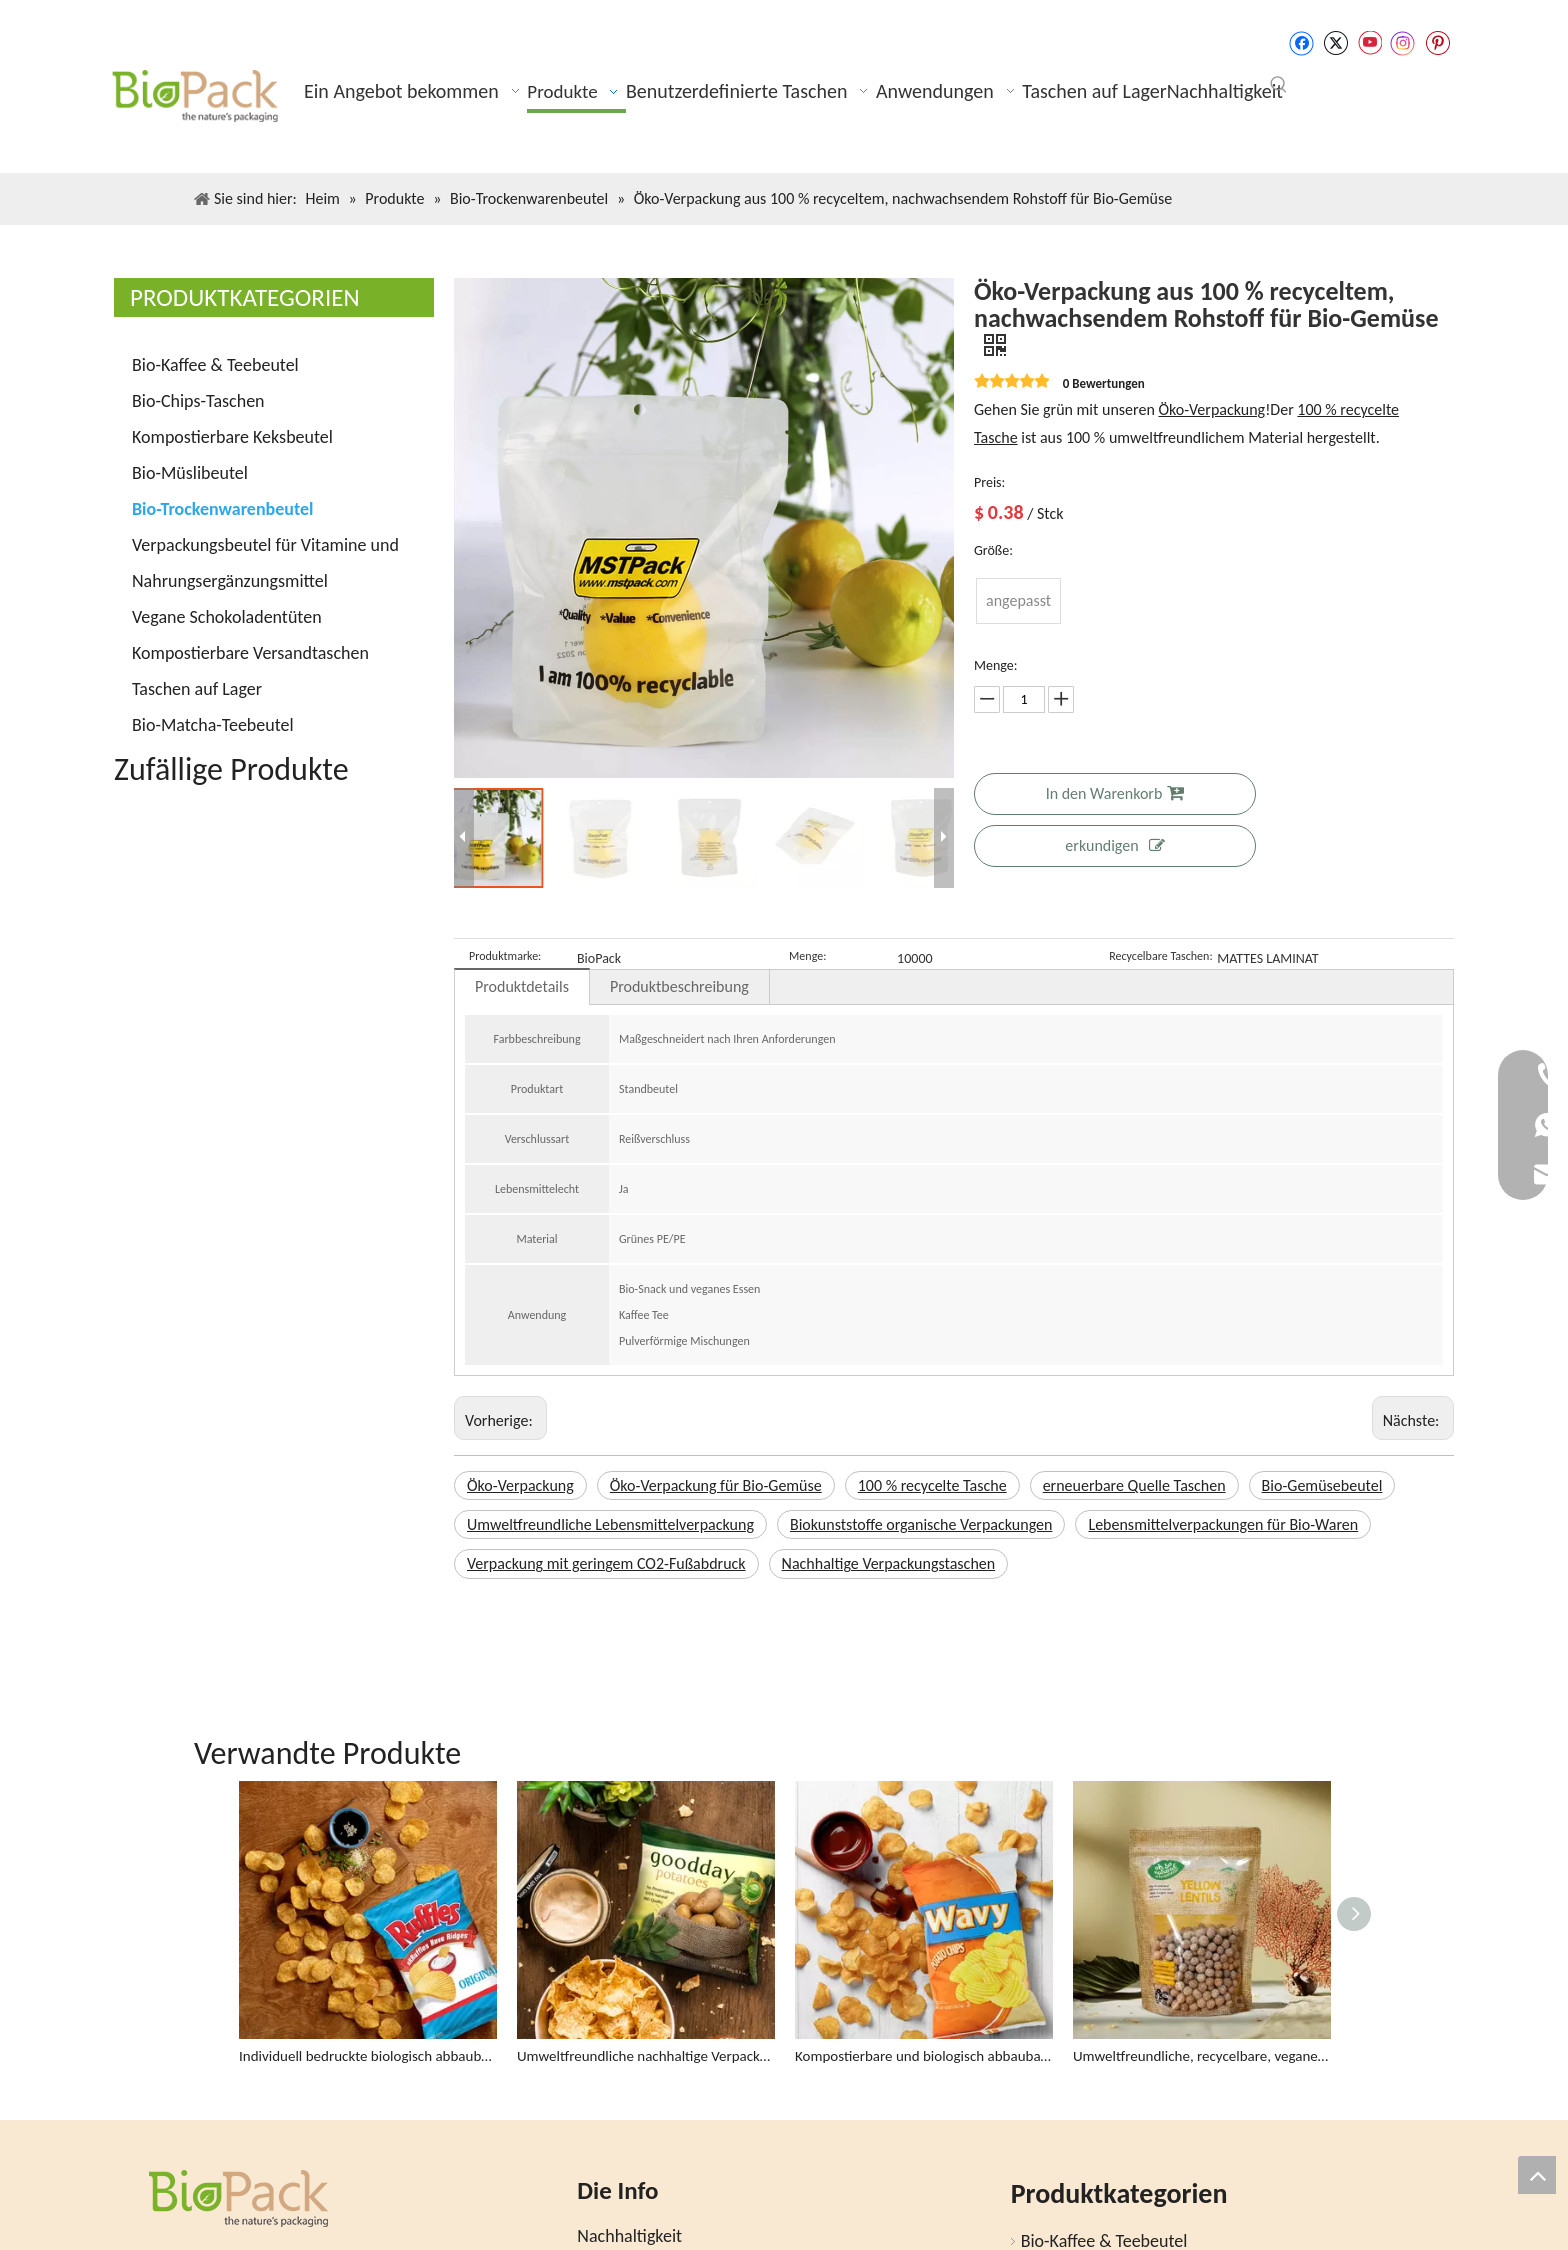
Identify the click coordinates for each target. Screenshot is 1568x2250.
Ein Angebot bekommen (664, 2177)
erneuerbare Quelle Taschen (1134, 1485)
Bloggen (606, 2206)
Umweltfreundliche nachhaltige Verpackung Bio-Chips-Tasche (646, 1968)
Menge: (807, 956)
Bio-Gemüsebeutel (1322, 1485)
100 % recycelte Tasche (932, 1485)
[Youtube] (1369, 43)
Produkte (610, 2234)
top (1537, 2175)
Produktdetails (522, 986)
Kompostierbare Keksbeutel (232, 437)
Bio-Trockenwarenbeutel (222, 509)
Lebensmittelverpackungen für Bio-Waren (1223, 1524)
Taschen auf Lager (197, 689)
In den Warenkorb (1115, 793)
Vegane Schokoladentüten (227, 617)
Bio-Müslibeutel (190, 473)
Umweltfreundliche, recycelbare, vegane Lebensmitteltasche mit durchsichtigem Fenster (1202, 1968)
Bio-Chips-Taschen (198, 401)
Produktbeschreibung (679, 986)
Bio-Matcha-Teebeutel (213, 725)
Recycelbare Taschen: (1160, 956)
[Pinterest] (1437, 43)
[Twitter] (1335, 43)
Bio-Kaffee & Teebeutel (215, 365)
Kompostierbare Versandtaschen (250, 653)
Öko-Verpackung (1211, 409)
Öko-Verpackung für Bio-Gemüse (716, 1485)
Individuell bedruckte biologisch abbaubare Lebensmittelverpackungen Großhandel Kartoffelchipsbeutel (368, 1968)
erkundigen (1114, 845)
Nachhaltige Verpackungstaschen (889, 1563)
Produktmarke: (505, 956)
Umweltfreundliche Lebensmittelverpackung (610, 1524)
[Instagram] (1403, 43)
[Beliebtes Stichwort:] (1279, 85)
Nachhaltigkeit (629, 2148)
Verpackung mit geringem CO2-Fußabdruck (606, 1563)
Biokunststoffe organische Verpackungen (921, 1524)
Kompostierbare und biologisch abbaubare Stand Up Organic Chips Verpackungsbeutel (924, 1968)
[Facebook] (1301, 43)
